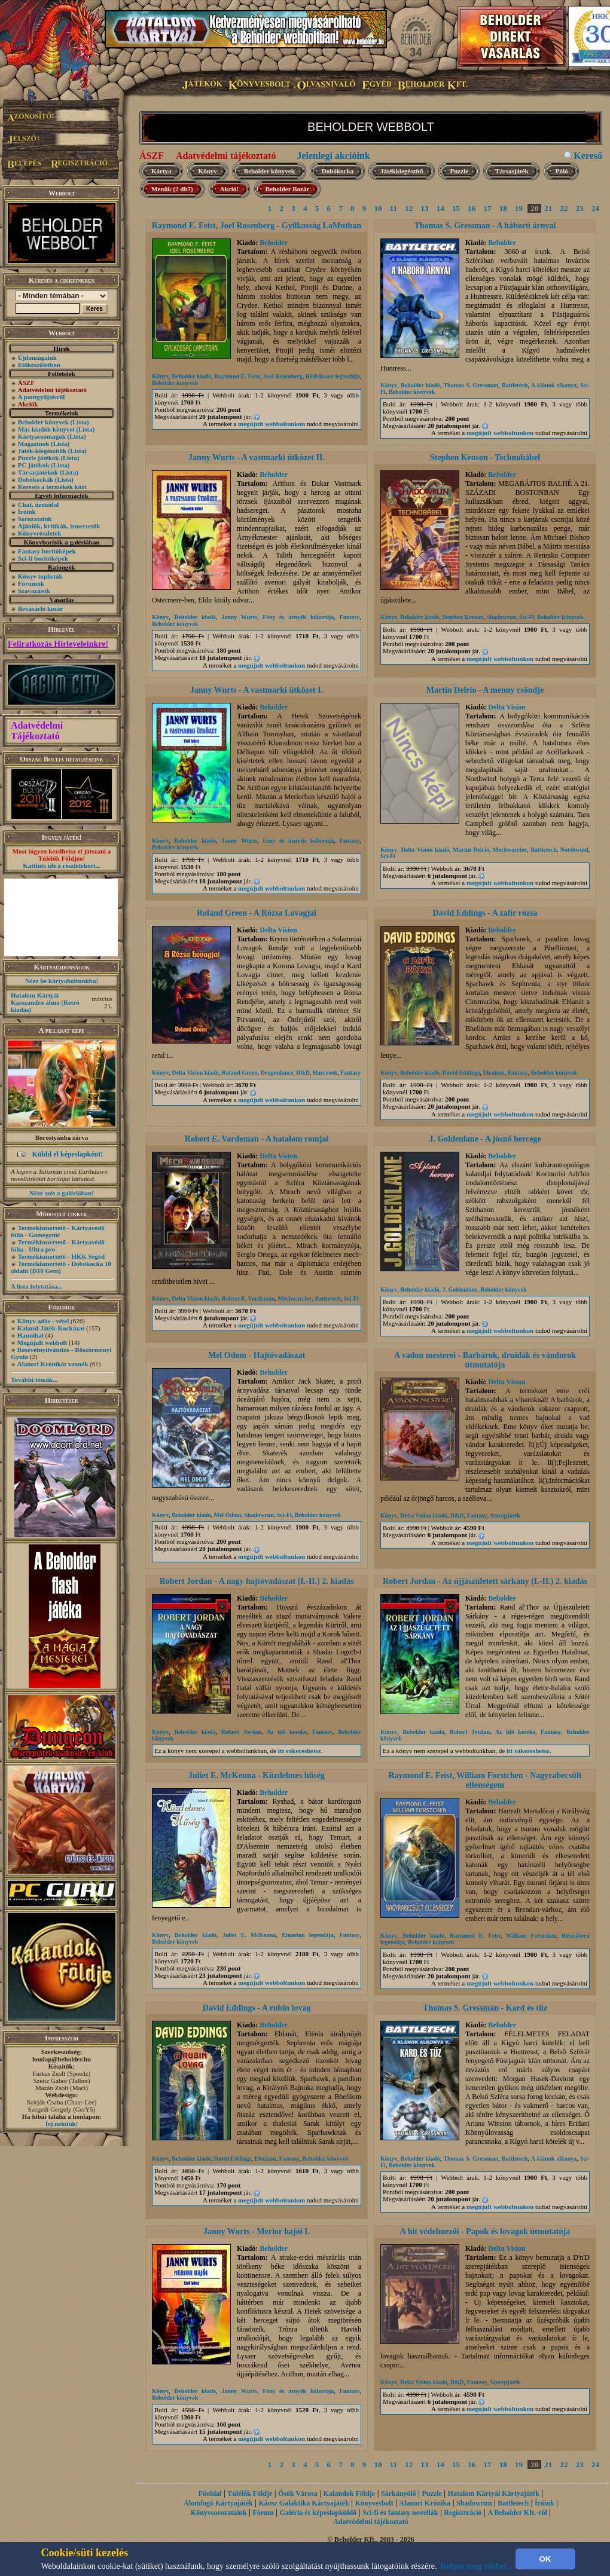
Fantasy (350, 617)
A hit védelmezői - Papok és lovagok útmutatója (485, 2231)
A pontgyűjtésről (41, 396)
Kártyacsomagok (42, 436)
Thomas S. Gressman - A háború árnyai (485, 225)
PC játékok (34, 465)
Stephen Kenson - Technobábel (485, 457)
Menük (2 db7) (172, 188)
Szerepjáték (505, 1515)
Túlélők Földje (249, 2493)
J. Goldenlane (459, 1289)
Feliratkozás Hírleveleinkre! (58, 644)
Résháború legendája (333, 376)
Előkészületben (39, 364)
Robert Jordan (241, 1731)
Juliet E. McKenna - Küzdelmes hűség (256, 1775)
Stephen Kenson (462, 617)
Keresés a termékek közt (52, 486)
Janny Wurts (239, 617)
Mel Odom (227, 1515)
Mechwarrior (510, 849)
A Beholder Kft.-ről (517, 2512)
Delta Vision (506, 707)
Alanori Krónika (424, 2503)
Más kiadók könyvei (46, 429)
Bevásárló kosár (40, 608)
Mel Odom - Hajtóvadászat (256, 1355)
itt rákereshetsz (299, 1750)
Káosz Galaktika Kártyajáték (304, 2503)
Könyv (208, 171)
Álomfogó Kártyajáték (218, 2503)
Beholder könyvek (43, 422)
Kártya (161, 171)
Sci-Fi (526, 617)
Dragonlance (277, 1072)
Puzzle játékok (38, 457)
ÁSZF (151, 156)
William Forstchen (531, 1935)
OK (545, 2558)
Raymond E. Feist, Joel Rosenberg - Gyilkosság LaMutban (256, 225)
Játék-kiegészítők (42, 450)
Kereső (588, 156)
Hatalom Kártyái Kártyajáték (493, 2493)
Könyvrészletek (40, 533)
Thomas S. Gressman (470, 385)
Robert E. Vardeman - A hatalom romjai (256, 1138)
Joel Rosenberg (283, 376)
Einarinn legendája (308, 1935)
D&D (303, 1072)
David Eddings (461, 1072)
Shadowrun (501, 617)
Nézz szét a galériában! (61, 1193)
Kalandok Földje (349, 2493)
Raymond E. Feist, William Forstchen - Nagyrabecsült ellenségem (484, 1780)
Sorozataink (35, 518)
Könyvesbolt (374, 2503)
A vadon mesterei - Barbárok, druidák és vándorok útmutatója (485, 1360)
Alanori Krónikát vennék (53, 1363)
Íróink (27, 511)
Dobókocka (337, 171)
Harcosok (325, 1072)
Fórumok (31, 583)
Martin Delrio (471, 849)
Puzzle (459, 171)
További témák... (34, 1379)
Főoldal (210, 2493)
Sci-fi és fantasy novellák (400, 2512)
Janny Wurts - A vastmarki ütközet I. (256, 690)
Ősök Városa (298, 2493)
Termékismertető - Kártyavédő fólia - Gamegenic (58, 1231)
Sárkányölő (398, 2493)
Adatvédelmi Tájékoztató (37, 730)
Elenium (494, 1072)
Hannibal (30, 1335)
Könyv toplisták (40, 576)
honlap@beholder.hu (61, 2059)
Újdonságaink (37, 357)
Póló (562, 171)
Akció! (229, 188)
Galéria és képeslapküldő (318, 2512)
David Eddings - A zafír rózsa (484, 912)
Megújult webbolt (42, 1342)
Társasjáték (512, 171)
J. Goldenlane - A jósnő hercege (485, 1138)
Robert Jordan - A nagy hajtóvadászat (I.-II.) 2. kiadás (257, 1581)
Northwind (574, 849)
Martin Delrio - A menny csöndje (485, 690)
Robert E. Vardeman (248, 1298)
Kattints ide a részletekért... (61, 865)
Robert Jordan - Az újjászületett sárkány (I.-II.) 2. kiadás (485, 1581)
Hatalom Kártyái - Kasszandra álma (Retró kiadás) (45, 1002)
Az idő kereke (287, 1731)
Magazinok (34, 443)
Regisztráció (462, 2512)
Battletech (514, 385)
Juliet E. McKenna (249, 1935)
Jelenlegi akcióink (333, 156)
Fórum (262, 2512)
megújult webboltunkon (271, 423)
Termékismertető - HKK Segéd (61, 1256)
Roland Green (240, 1072)
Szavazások (34, 590)
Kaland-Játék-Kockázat (50, 1328)
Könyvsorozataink (219, 2512)
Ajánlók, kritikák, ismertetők (59, 526)
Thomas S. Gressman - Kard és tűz (485, 2007)
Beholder (274, 242)
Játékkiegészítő (401, 171)
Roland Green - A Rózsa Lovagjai (256, 912)
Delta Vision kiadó (425, 849)
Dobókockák (35, 479)
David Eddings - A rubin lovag (257, 2007)
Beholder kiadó (191, 376)
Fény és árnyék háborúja (298, 617)
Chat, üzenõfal (38, 504)
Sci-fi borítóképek (43, 558)
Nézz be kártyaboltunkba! (61, 980)
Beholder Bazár (287, 188)
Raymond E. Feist (237, 376)
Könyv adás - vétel (43, 1320)
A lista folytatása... (36, 1286)
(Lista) (80, 422)
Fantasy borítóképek (47, 551)
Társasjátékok (38, 472)
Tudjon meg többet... (476, 2566)
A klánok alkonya (554, 385)
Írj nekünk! (61, 2123)
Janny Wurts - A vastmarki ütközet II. (256, 457)
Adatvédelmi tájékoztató (226, 156)
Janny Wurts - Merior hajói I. (256, 2231)
